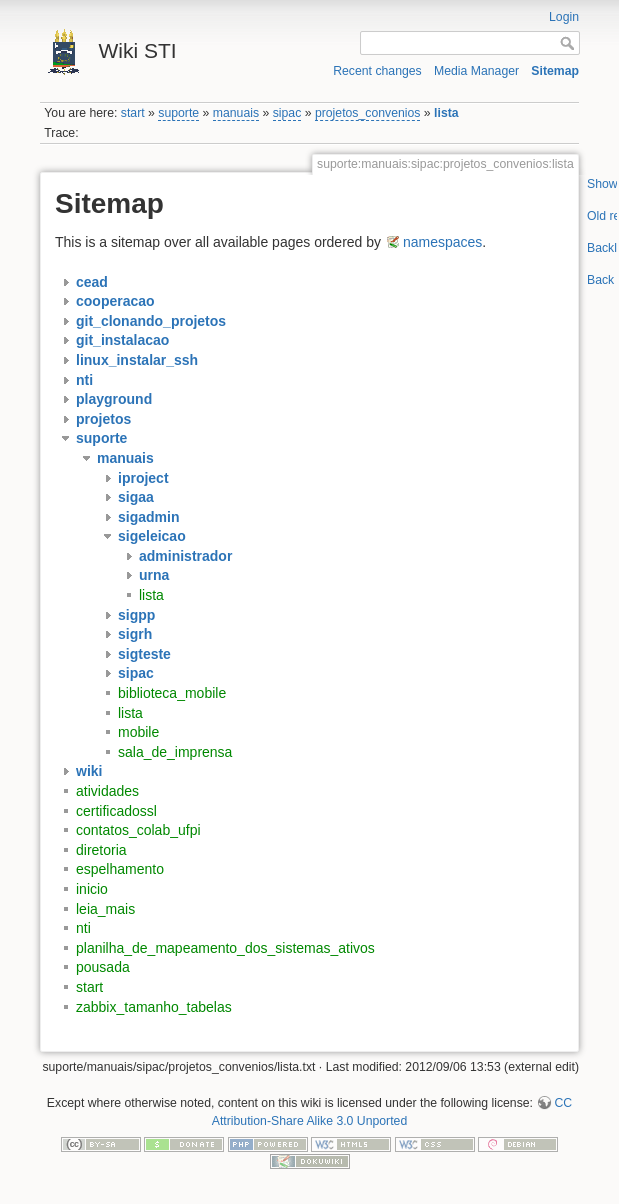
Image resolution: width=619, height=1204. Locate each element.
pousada (103, 967)
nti (83, 928)
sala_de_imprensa (175, 752)
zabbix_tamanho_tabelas (154, 1007)
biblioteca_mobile (172, 693)
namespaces (442, 242)
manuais (236, 113)
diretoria (101, 850)
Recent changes (377, 71)
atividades (107, 791)
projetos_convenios (368, 113)
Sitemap (555, 71)
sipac (287, 113)
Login (564, 17)
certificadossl (116, 811)
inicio (92, 889)
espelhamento (120, 869)
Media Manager (476, 71)
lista (446, 113)
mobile (138, 732)
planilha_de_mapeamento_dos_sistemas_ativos (225, 948)
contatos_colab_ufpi (138, 830)
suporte (178, 113)
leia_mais (105, 909)
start (133, 113)
